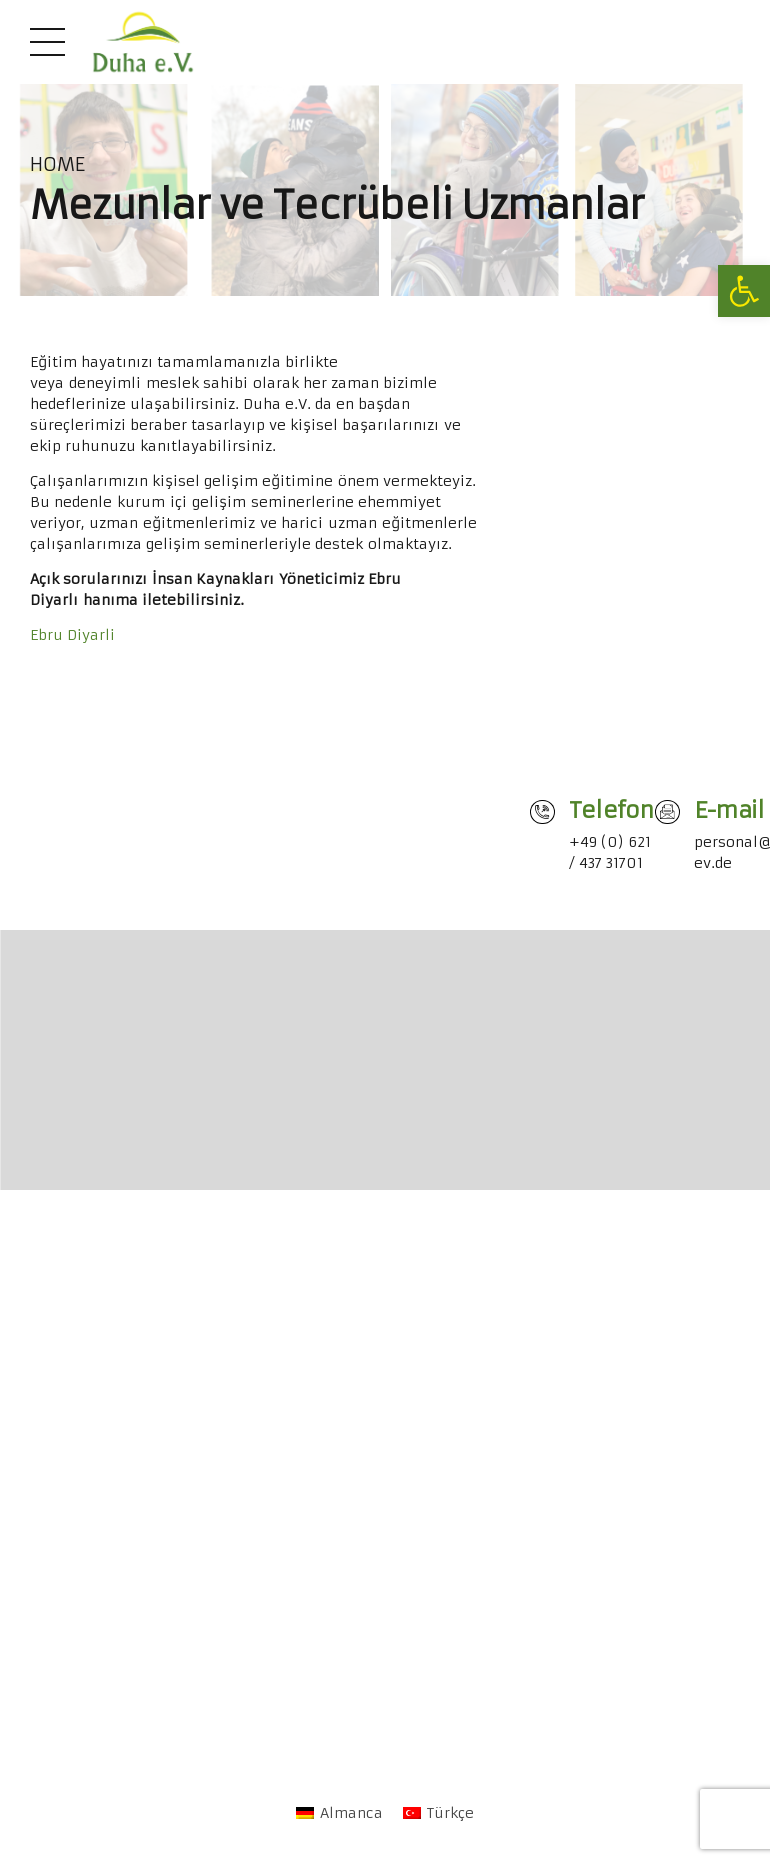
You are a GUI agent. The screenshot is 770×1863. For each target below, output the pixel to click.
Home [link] (57, 165)
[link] (744, 291)
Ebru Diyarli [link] (72, 635)
